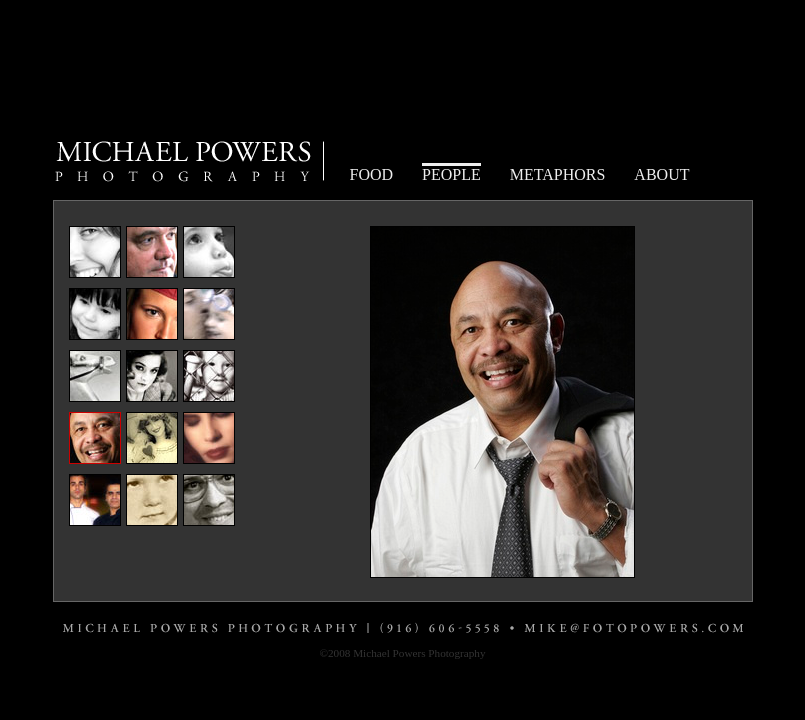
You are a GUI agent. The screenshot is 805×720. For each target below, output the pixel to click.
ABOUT (661, 174)
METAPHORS (558, 174)
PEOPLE (451, 174)
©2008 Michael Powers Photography (402, 653)
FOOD (372, 174)
